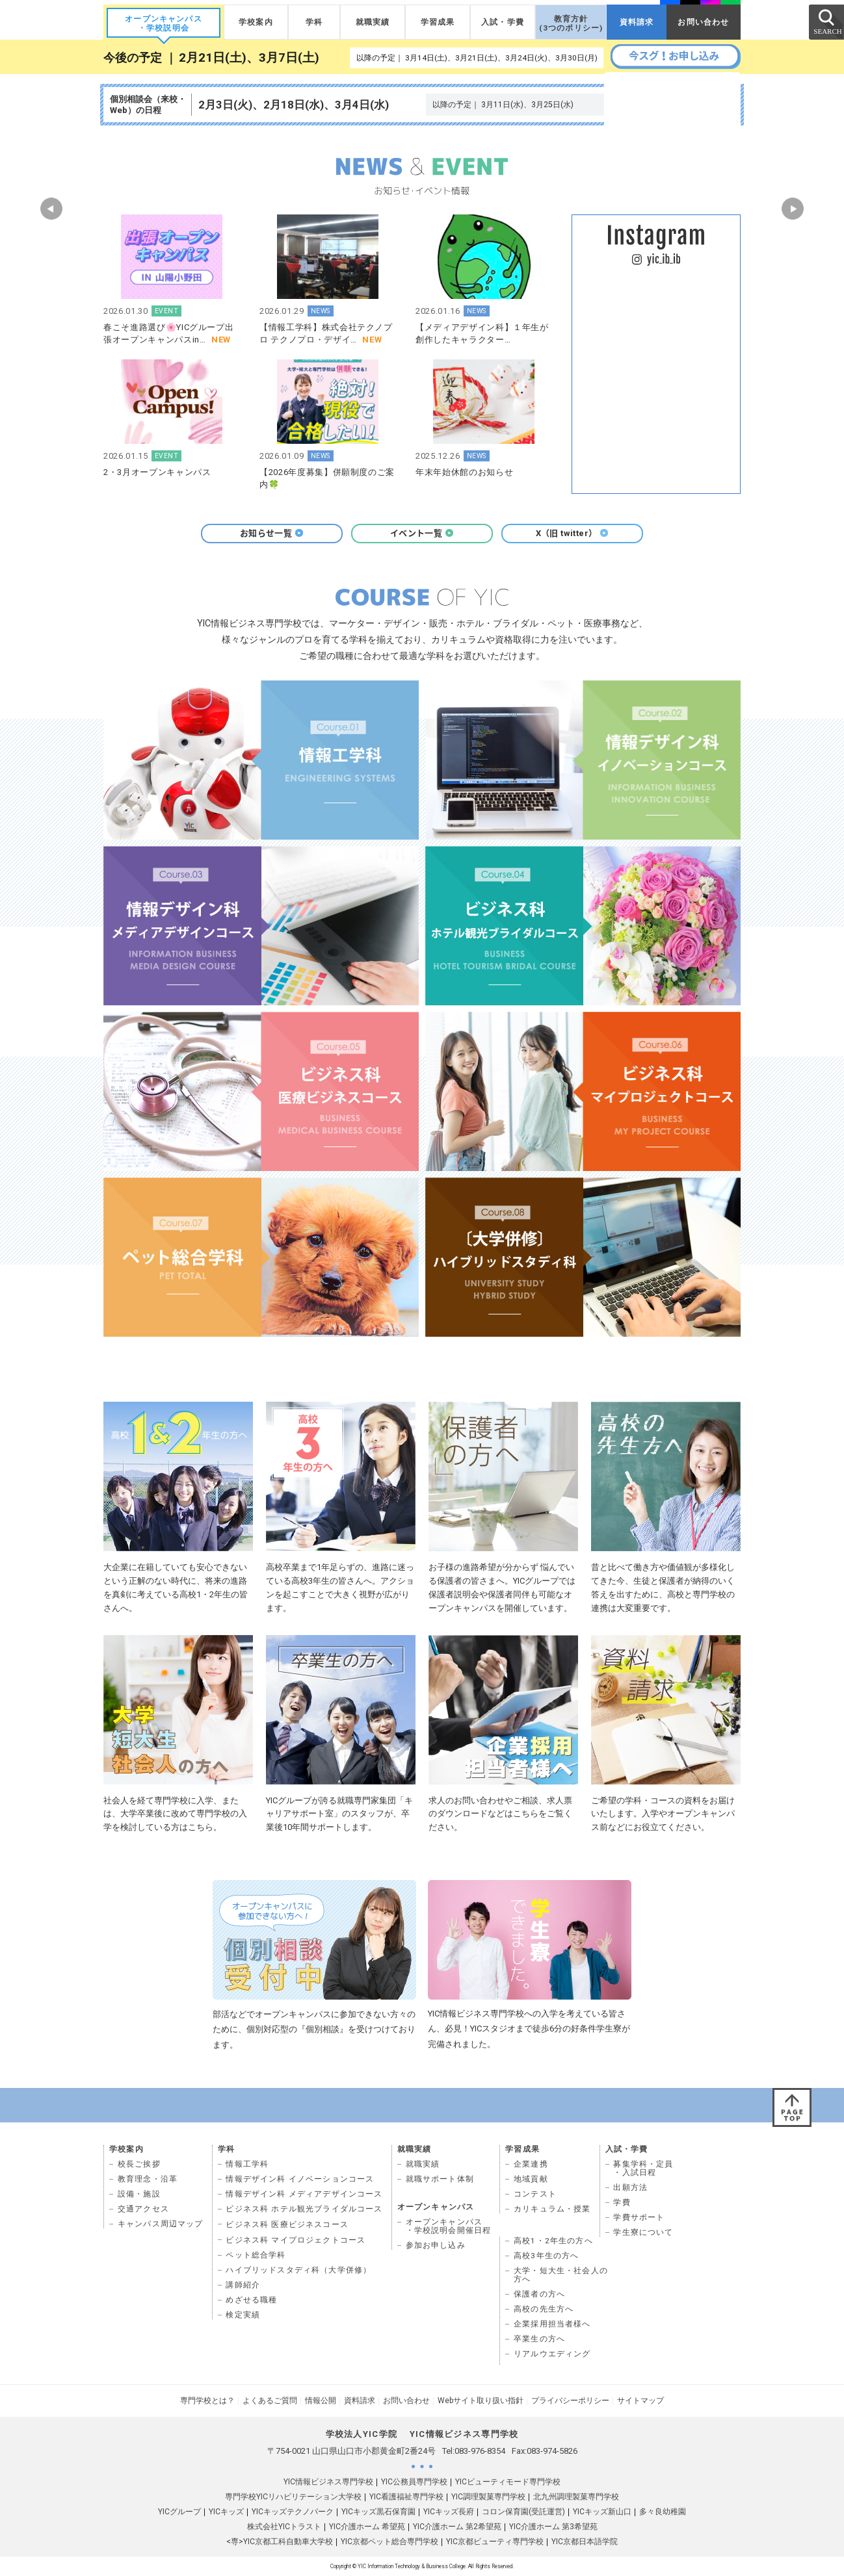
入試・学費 (502, 22)
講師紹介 (243, 2284)
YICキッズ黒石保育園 (378, 2511)
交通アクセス (143, 2208)
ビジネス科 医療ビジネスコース (287, 2224)
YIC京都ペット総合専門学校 (389, 2541)
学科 (314, 22)
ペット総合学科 (255, 2255)
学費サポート (639, 2217)
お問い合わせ (703, 22)
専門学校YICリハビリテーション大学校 (293, 2496)
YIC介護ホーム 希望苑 (367, 2526)
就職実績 (373, 22)
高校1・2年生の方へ (553, 2240)
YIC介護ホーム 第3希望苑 (553, 2526)
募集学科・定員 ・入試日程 (643, 2168)
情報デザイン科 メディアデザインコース (304, 2193)
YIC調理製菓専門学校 (488, 2496)
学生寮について (643, 2232)
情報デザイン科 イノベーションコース (300, 2178)
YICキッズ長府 (448, 2511)
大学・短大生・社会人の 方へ (561, 2275)
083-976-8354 (480, 2451)
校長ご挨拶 (139, 2164)
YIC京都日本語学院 (584, 2541)
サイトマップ (640, 2400)
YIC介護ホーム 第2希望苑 (457, 2526)
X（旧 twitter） (572, 533)
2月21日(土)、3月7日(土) (249, 58)
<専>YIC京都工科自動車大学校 (279, 2541)
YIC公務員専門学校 (414, 2481)
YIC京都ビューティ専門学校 (495, 2541)
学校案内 (256, 22)
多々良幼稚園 (662, 2511)
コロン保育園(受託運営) (523, 2511)
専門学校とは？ (207, 2400)
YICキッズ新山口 (602, 2511)
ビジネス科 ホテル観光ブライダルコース (304, 2208)
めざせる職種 (251, 2299)
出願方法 (630, 2187)
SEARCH (826, 21)
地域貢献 (531, 2178)
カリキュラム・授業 (552, 2208)
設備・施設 (139, 2193)
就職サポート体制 (440, 2178)
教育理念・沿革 (148, 2178)
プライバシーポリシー (570, 2400)
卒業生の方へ (539, 2338)
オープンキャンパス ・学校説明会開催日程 (449, 2226)
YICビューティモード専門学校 (507, 2481)
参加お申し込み (436, 2245)
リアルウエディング (552, 2353)
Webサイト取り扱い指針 (480, 2400)
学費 (621, 2202)
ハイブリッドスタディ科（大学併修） (298, 2269)
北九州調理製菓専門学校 (576, 2496)
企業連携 (531, 2164)
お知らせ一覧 (272, 533)
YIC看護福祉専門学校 (406, 2496)
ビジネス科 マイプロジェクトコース (295, 2240)
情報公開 (320, 2400)
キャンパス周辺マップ (161, 2223)
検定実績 (243, 2314)
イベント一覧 (422, 533)
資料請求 (637, 22)
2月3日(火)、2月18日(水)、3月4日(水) (293, 104)
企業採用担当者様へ (552, 2323)
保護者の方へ (539, 2294)
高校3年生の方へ (546, 2255)
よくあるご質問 (270, 2400)
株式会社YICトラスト (284, 2526)
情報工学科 (247, 2164)
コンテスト (535, 2193)
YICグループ (179, 2511)
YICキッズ (226, 2511)
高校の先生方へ (544, 2308)
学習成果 (438, 22)
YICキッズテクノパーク (293, 2511)
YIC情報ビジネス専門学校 (328, 2481)
